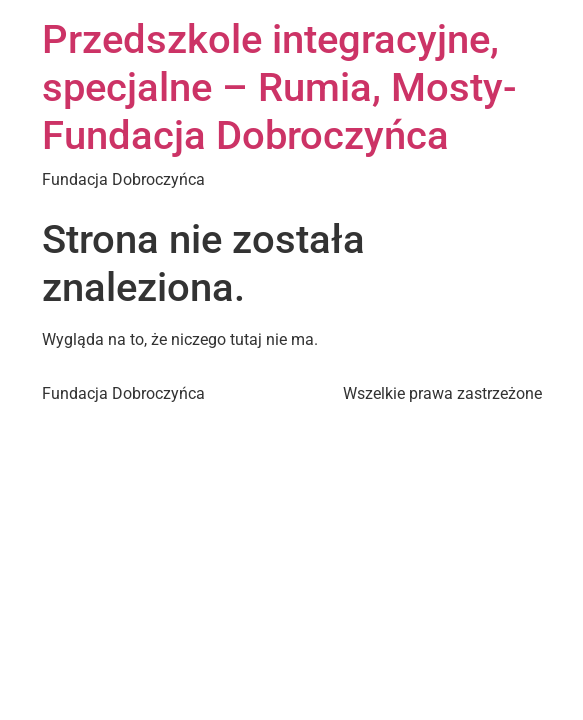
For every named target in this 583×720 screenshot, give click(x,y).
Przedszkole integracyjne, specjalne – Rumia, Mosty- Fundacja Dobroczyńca (279, 87)
